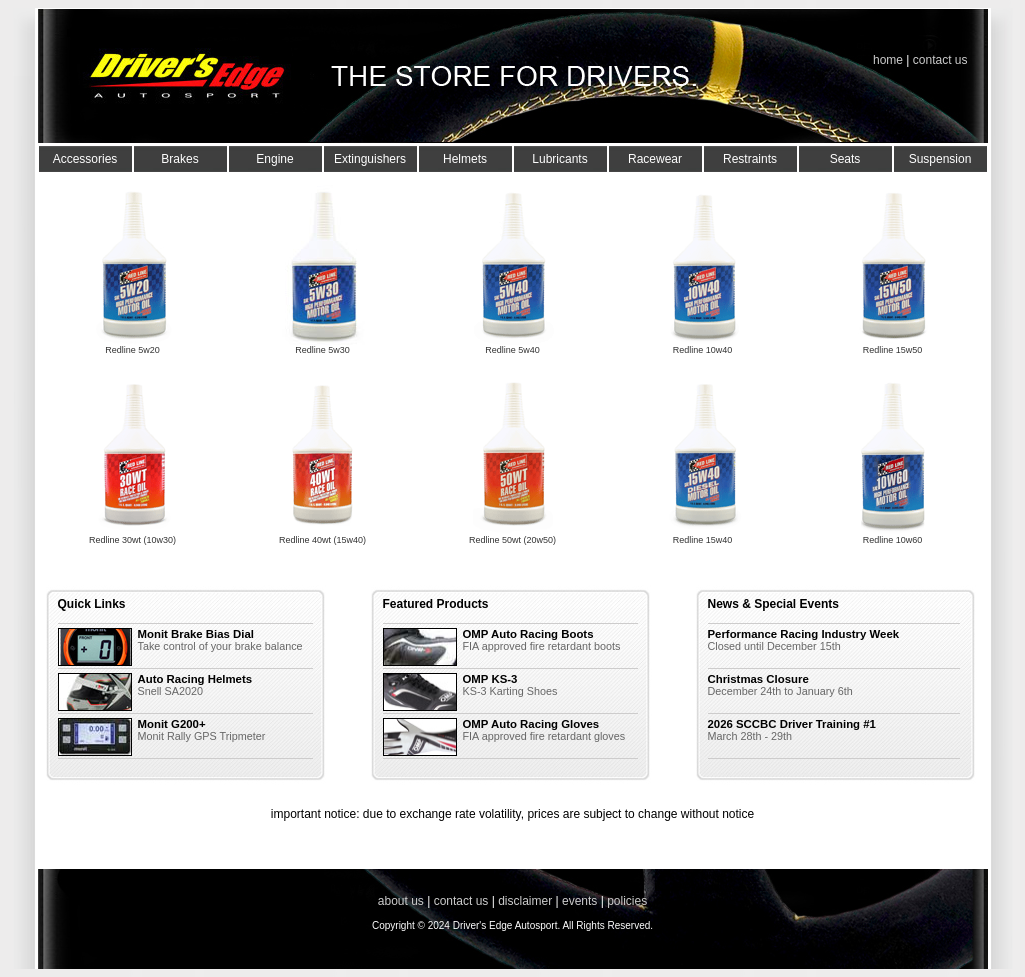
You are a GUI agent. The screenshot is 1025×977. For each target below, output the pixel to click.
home (888, 60)
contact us (940, 60)
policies (627, 901)
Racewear (655, 159)
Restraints (750, 159)
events (579, 901)
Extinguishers (370, 159)
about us (401, 901)
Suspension (940, 159)
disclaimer (525, 901)
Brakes (179, 159)
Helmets (465, 159)
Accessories (85, 159)
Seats (845, 159)
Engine (274, 159)
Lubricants (559, 159)
